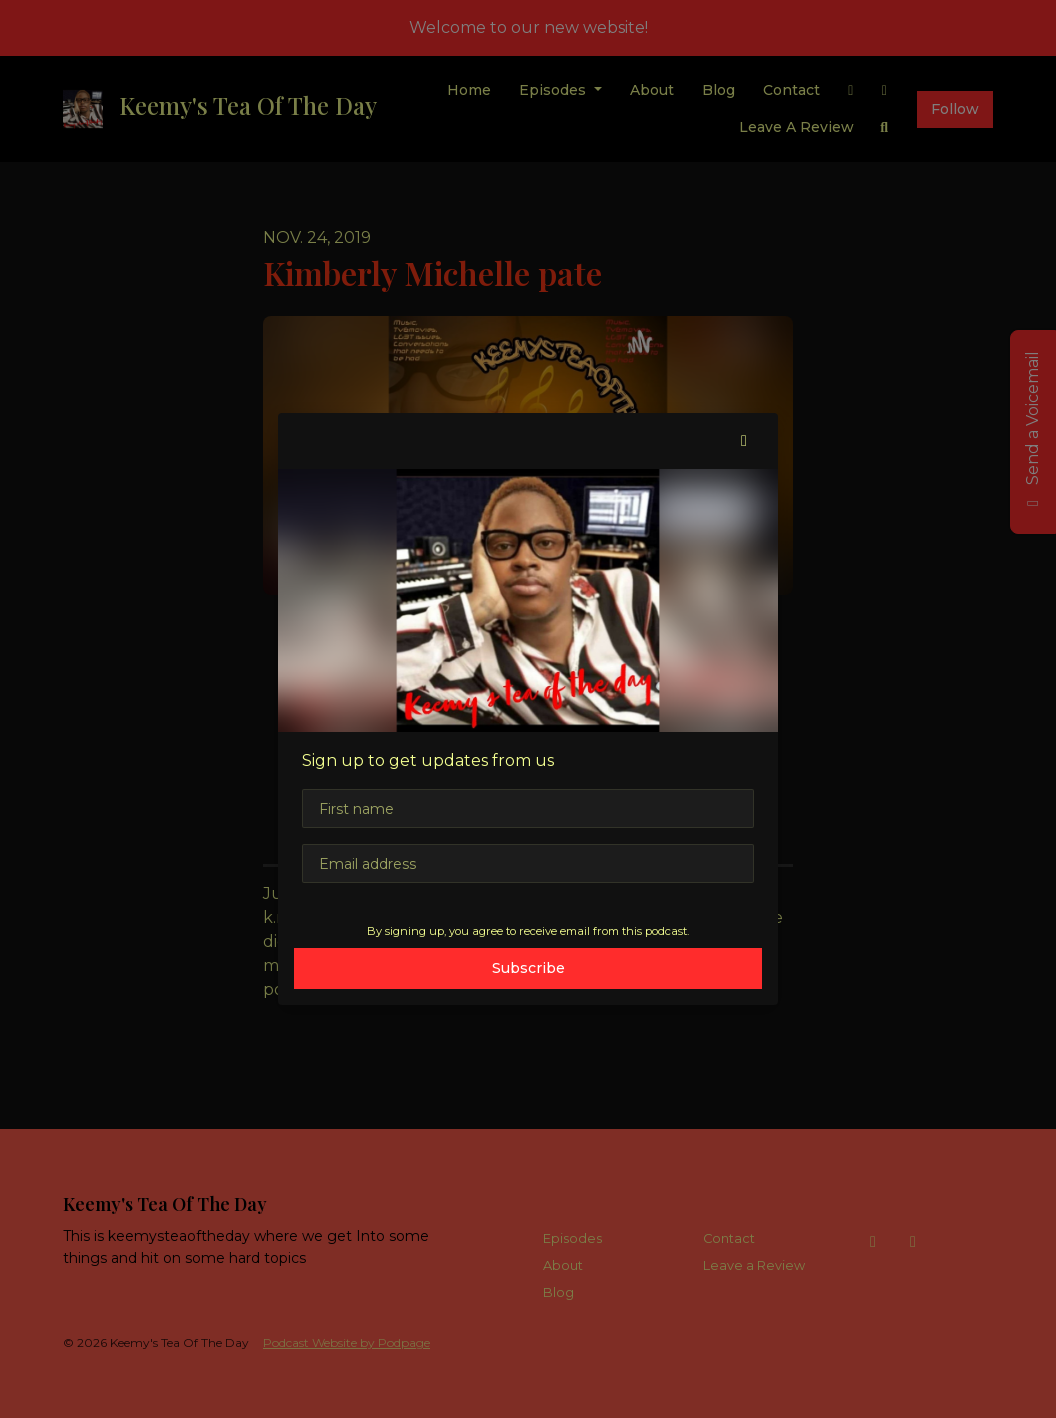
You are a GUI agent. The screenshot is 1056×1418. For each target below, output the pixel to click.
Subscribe (528, 968)
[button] (744, 441)
